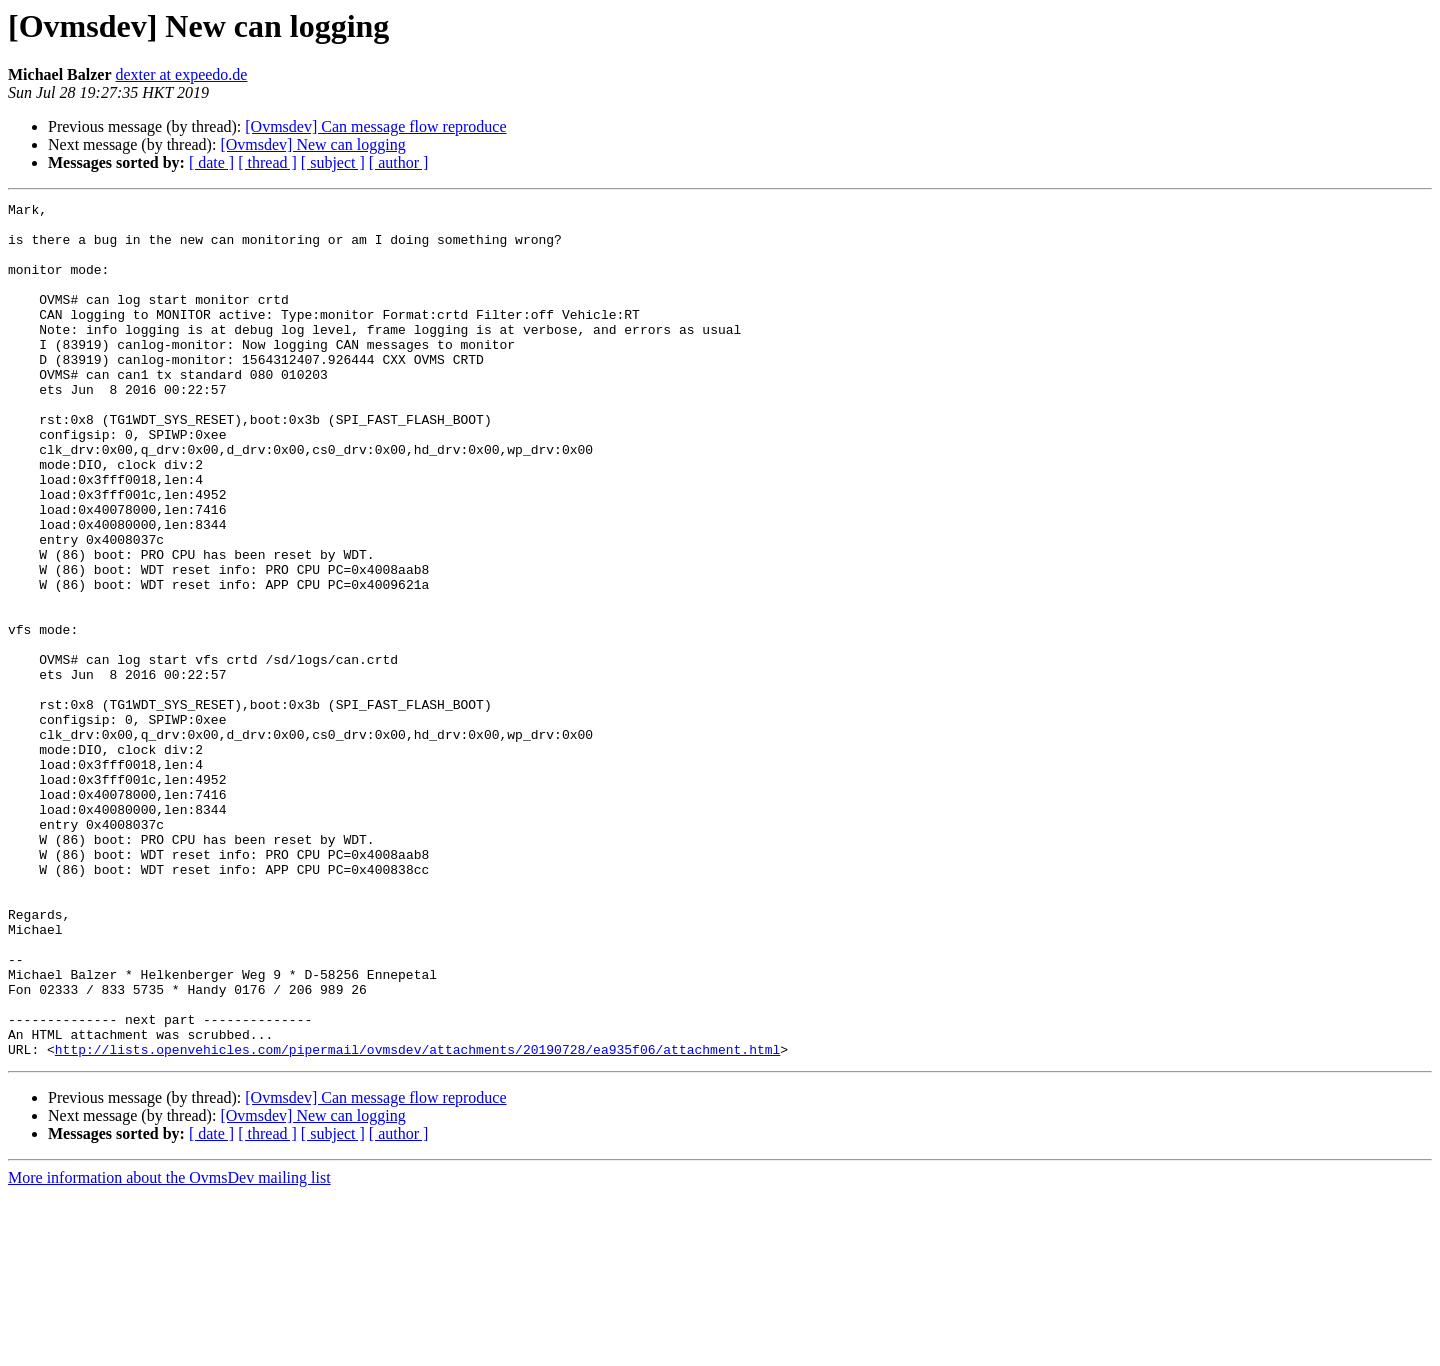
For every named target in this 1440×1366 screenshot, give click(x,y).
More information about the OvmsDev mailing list (169, 1348)
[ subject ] (333, 162)
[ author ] (399, 162)
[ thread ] (267, 162)
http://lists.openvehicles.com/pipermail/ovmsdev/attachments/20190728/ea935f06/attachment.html (417, 1220)
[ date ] (211, 162)
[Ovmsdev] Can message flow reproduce (375, 126)
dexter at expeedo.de (182, 74)
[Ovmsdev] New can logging (312, 144)
